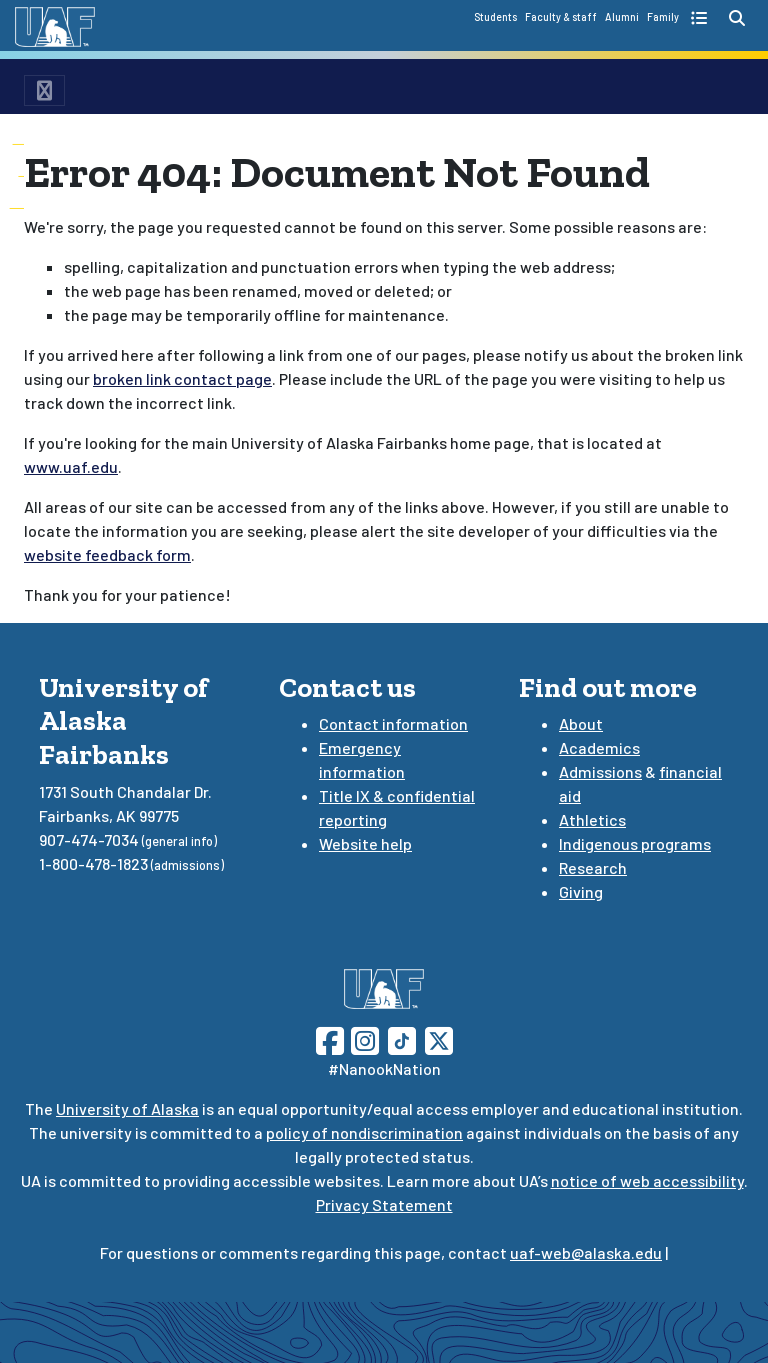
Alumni (622, 17)
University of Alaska (127, 1108)
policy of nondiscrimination (364, 1132)
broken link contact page (182, 378)
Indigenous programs (635, 843)
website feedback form (107, 554)
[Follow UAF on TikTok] (402, 1038)
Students (495, 17)
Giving (581, 891)
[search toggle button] (737, 18)
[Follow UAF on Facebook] (330, 1038)
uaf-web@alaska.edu (586, 1252)
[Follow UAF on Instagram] (363, 1038)
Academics (599, 747)
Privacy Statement (384, 1204)
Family (663, 17)
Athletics (592, 819)
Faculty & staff (561, 17)
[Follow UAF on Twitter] (439, 1038)
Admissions (600, 771)
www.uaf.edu (71, 466)
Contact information (393, 723)
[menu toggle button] (44, 90)
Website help (365, 843)
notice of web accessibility (647, 1180)
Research (593, 867)
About (581, 723)
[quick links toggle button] (702, 18)
